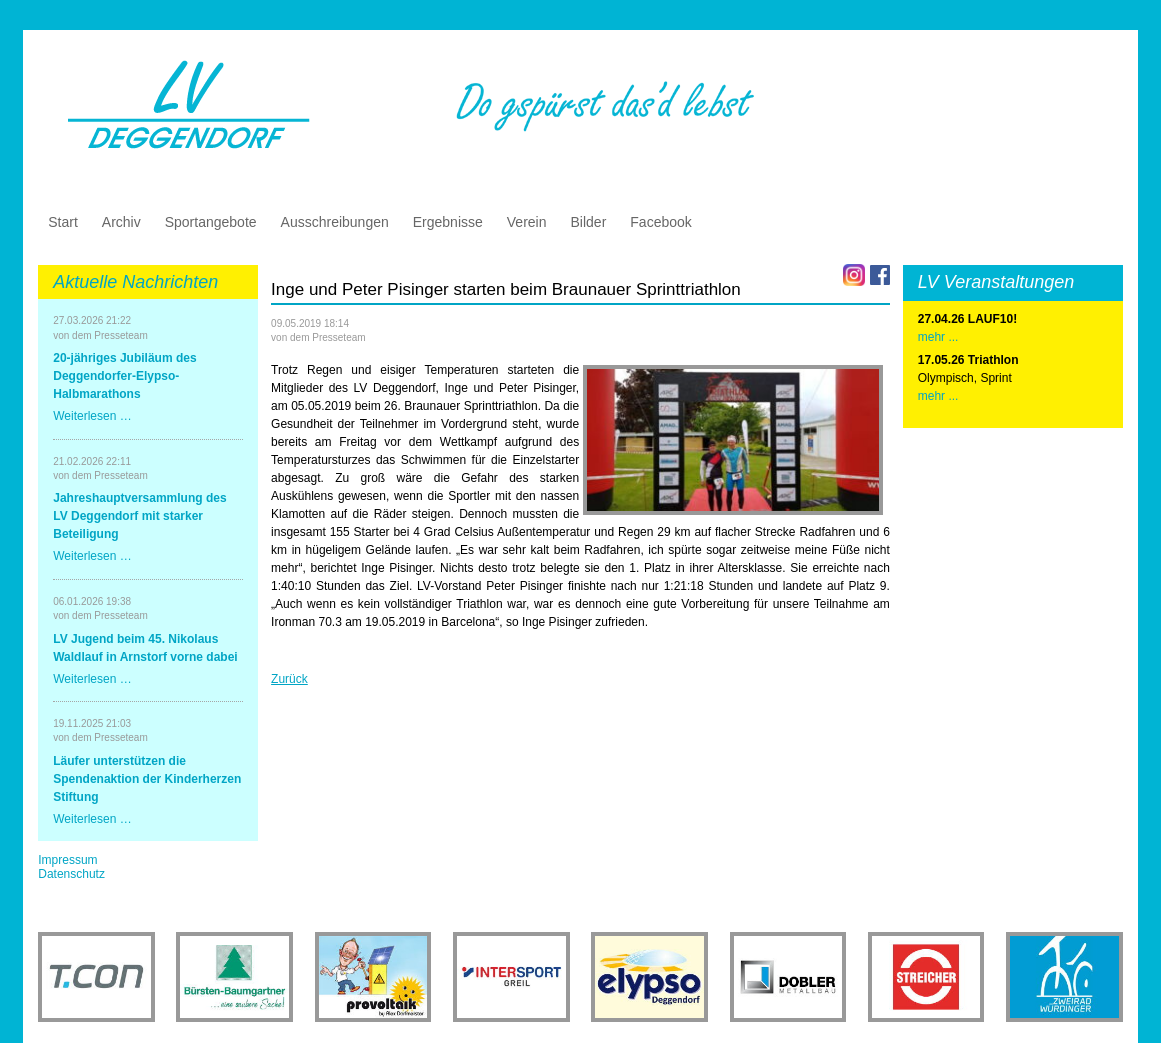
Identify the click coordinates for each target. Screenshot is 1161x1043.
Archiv (121, 222)
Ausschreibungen (335, 222)
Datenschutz (71, 874)
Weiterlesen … (92, 416)
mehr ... (938, 396)
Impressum (67, 860)
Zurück (289, 679)
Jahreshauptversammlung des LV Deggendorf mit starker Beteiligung (139, 516)
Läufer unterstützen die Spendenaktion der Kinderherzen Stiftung (147, 779)
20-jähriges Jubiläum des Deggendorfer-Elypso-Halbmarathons (124, 376)
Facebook (660, 222)
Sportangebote (211, 222)
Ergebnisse (448, 222)
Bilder (589, 222)
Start (63, 222)
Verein (527, 222)
